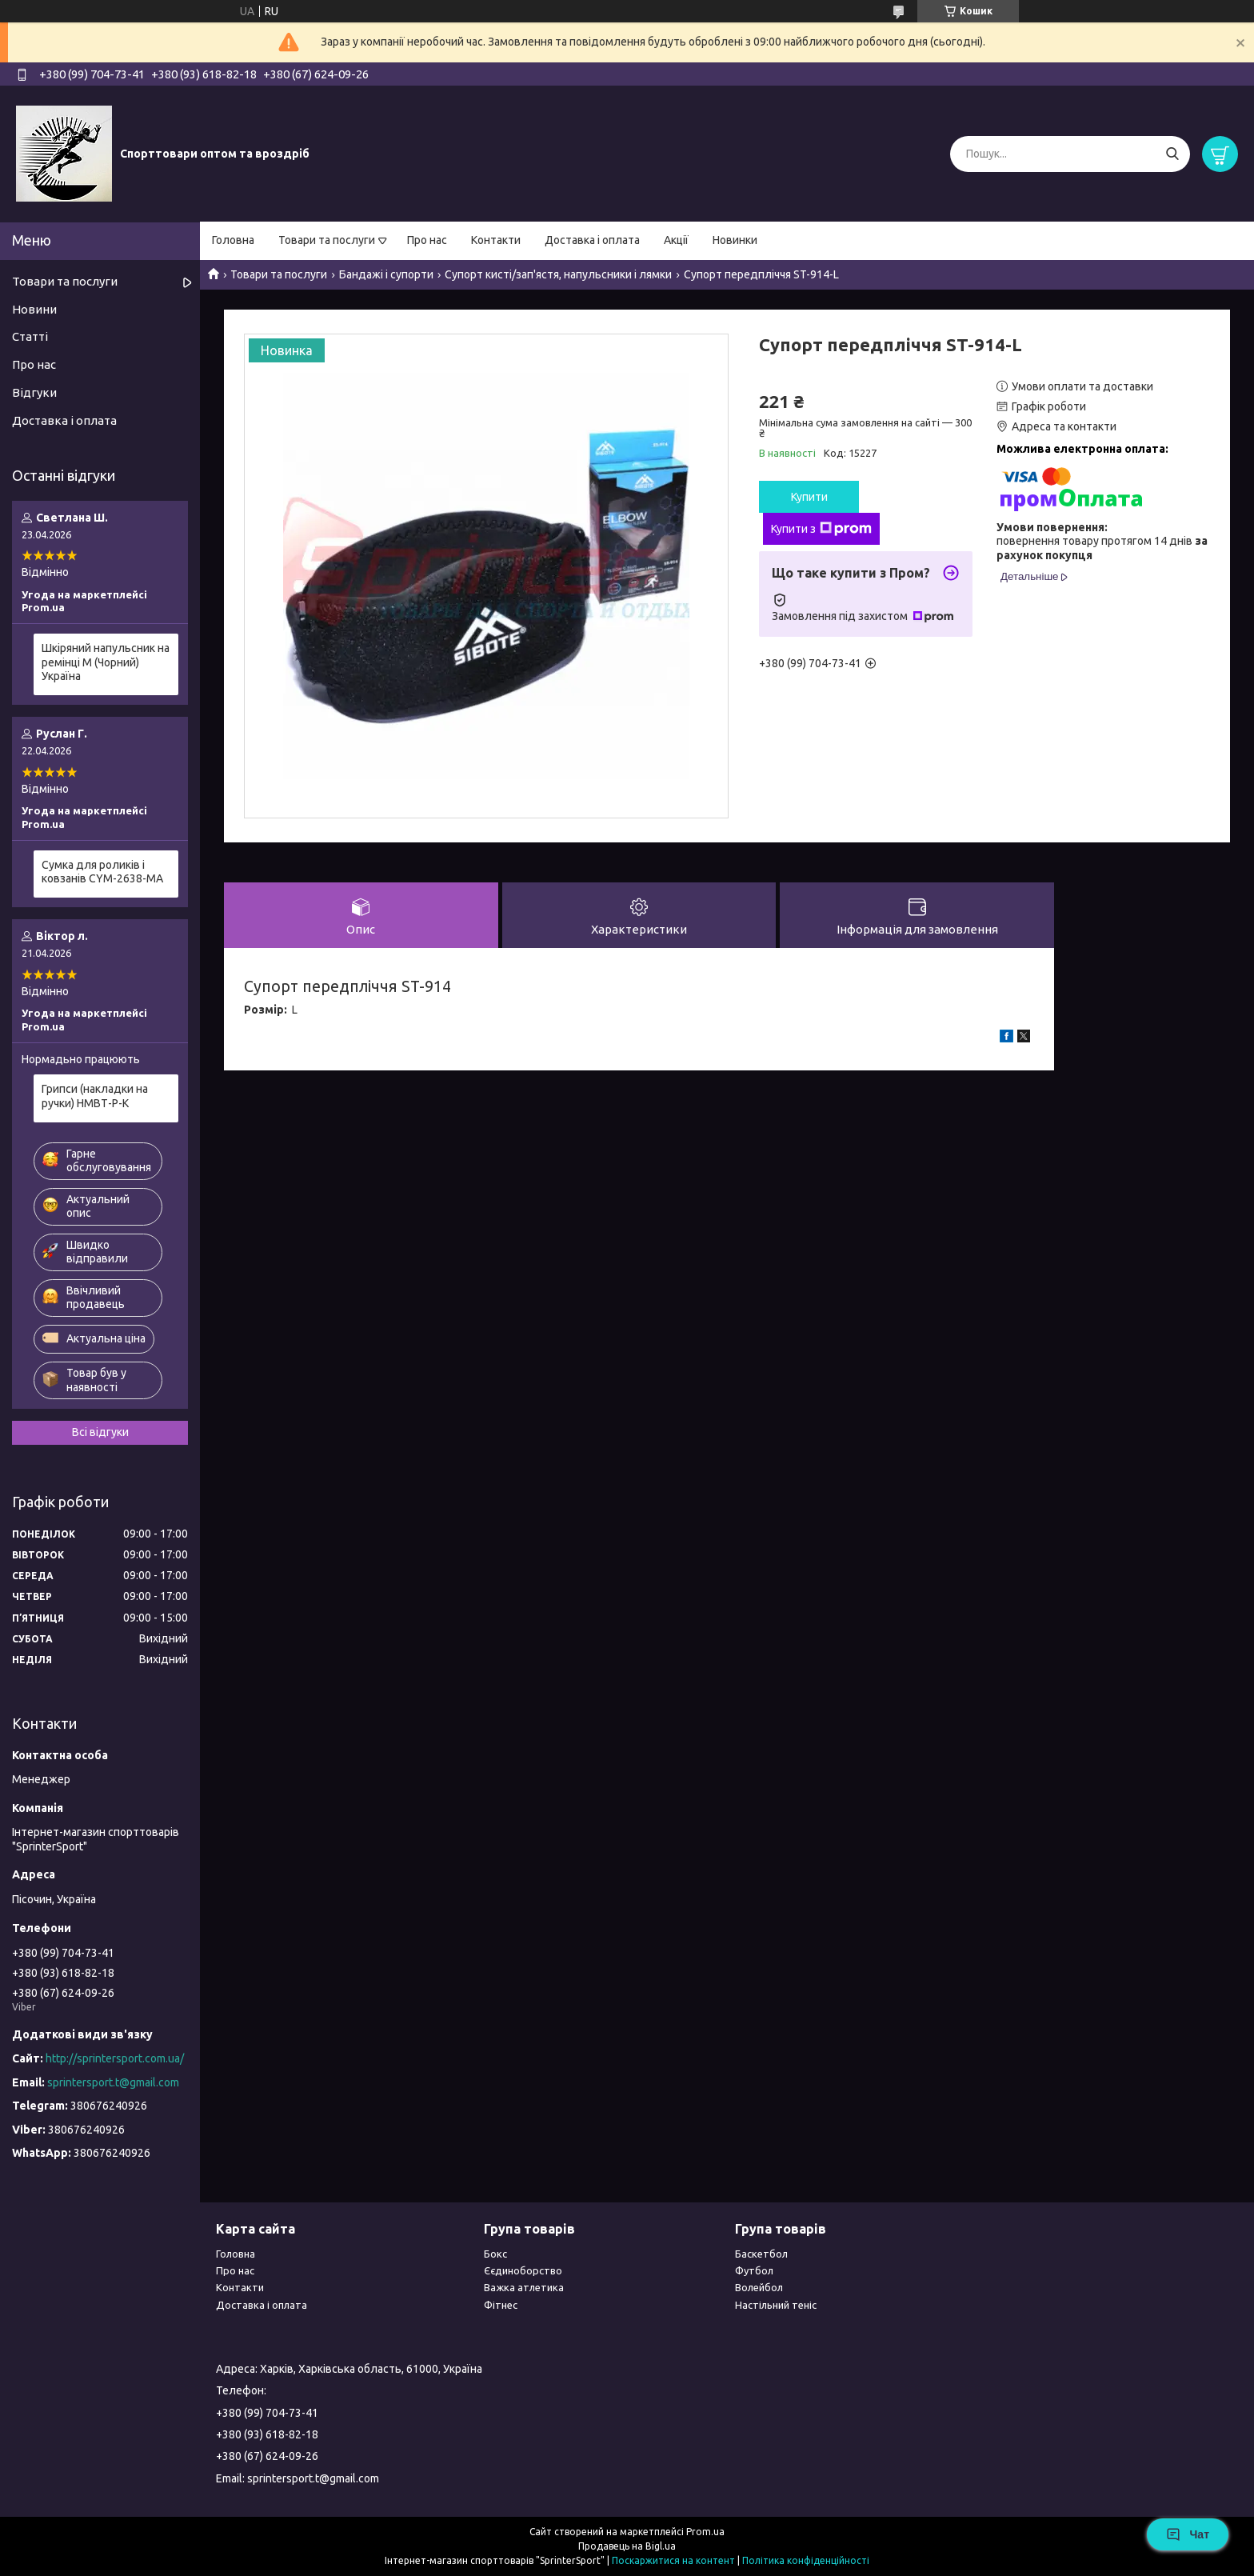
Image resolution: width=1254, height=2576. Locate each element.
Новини (34, 309)
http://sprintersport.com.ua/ (115, 2058)
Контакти (496, 240)
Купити (809, 496)
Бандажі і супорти (386, 274)
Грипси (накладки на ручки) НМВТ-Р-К (95, 1096)
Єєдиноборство (523, 2270)
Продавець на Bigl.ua (627, 2546)
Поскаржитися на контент (673, 2560)
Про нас (427, 240)
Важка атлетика (524, 2287)
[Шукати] (1172, 154)
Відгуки (34, 392)
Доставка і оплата (592, 240)
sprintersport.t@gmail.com (113, 2082)
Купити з (821, 529)
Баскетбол (761, 2253)
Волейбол (759, 2287)
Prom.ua (705, 2531)
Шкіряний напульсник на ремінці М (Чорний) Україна (106, 662)
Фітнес (500, 2304)
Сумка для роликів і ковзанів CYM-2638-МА (102, 872)
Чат (1187, 2534)
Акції (676, 240)
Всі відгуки (100, 1432)
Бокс (495, 2253)
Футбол (754, 2270)
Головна (233, 240)
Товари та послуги (326, 240)
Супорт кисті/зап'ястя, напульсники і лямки (558, 274)
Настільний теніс (776, 2304)
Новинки (735, 240)
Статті (30, 336)
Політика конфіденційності (805, 2560)
